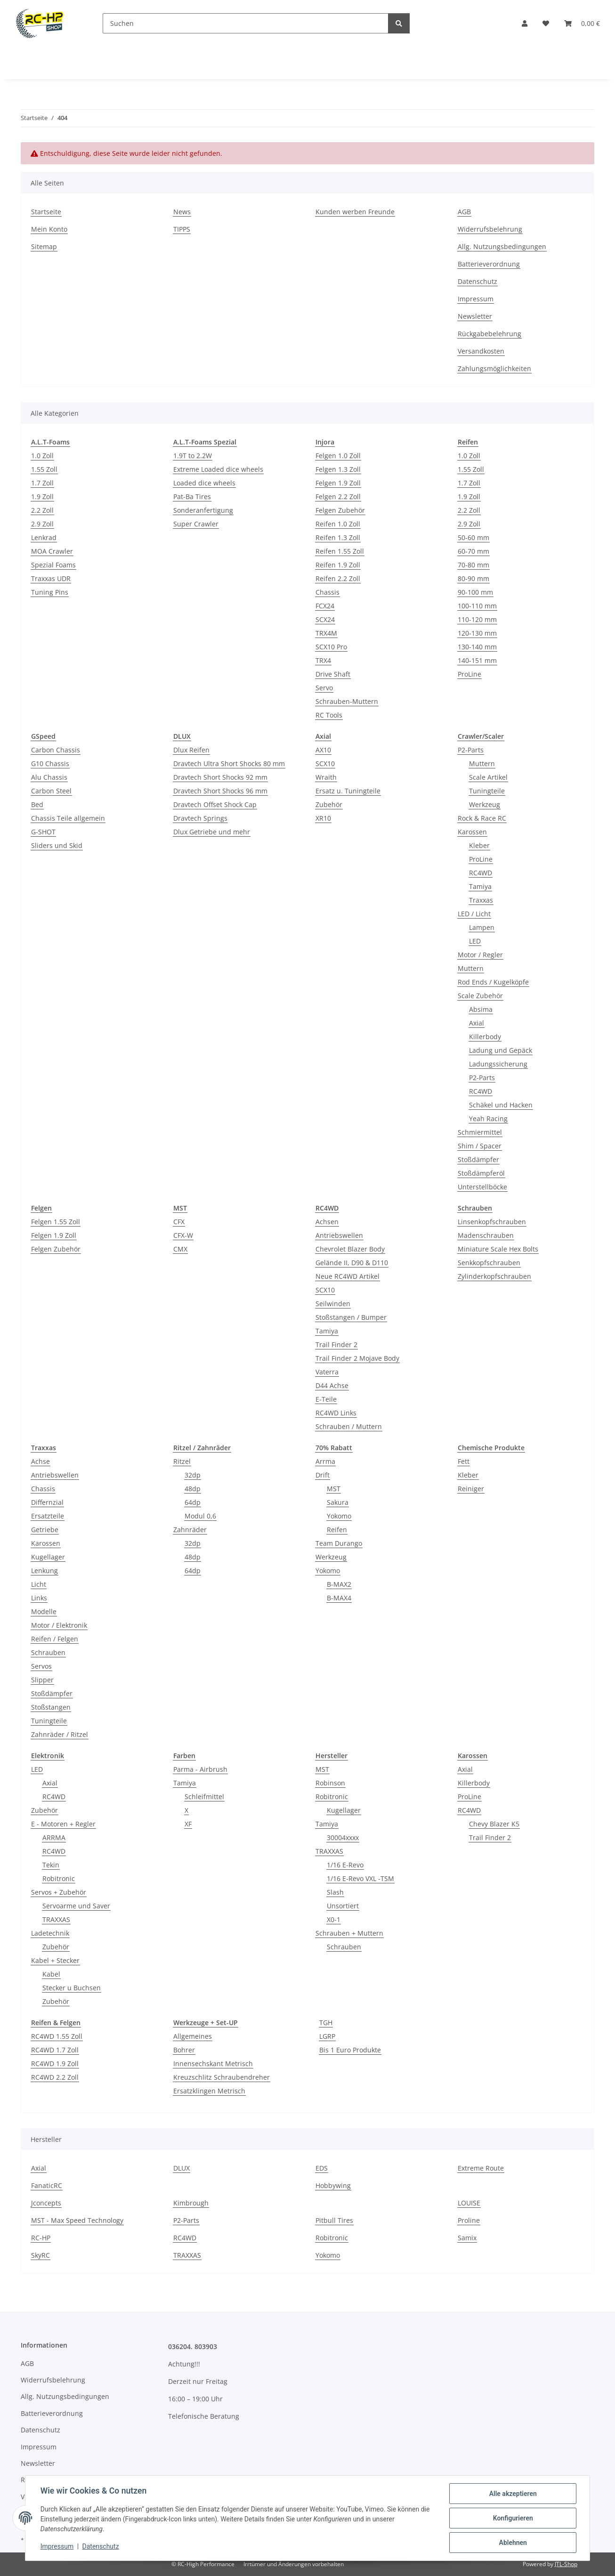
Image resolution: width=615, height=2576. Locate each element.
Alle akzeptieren (512, 2493)
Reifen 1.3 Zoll (338, 537)
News (182, 211)
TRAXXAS (56, 1919)
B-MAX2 (339, 1584)
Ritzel (182, 1461)
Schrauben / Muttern (349, 1426)
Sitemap (44, 246)
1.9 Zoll (42, 496)
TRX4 (323, 660)
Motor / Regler (480, 954)
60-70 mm (473, 551)
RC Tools (329, 715)
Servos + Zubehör (58, 1892)
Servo (324, 687)
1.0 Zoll (42, 455)
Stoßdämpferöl (481, 1173)
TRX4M (326, 633)
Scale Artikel (488, 777)
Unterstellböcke (482, 1186)
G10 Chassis (50, 763)
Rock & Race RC (482, 818)
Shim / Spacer (480, 1145)
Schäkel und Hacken (501, 1104)
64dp (193, 1502)
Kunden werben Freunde (355, 211)
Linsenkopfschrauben (492, 1221)
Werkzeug (484, 804)
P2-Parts (471, 749)
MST (333, 1488)
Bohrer (184, 2049)
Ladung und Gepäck (500, 1050)
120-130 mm (477, 633)
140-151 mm (477, 660)
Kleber (479, 845)
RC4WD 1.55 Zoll (56, 2036)
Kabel (51, 1974)
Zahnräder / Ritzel (59, 1734)
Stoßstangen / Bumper (351, 1317)
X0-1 (333, 1919)
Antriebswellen (339, 1235)
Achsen (327, 1221)
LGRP (327, 2036)
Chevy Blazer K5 (494, 1823)
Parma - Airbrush (200, 1769)
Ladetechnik (50, 1933)
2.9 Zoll (42, 523)
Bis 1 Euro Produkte (350, 2049)
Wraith (326, 777)
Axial (476, 1022)
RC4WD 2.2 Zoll (55, 2077)
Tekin (50, 1864)
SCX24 (325, 619)
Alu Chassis (49, 777)
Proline (469, 2220)
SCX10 (325, 763)
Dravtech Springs (200, 818)
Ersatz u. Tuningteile (348, 790)
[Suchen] (245, 23)
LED (475, 941)
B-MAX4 (339, 1597)
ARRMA (53, 1837)
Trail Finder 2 (336, 1344)
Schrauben (48, 1652)
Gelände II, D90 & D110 (352, 1262)
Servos (41, 1666)
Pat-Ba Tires (192, 496)
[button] (524, 23)
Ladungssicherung (498, 1063)
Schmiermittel (480, 1132)
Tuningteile (487, 790)
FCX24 (325, 605)
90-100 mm (475, 592)
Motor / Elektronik (59, 1625)
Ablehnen (512, 2542)
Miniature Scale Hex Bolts (498, 1248)
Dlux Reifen (191, 749)
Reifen (337, 1529)
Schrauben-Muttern (347, 701)
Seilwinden (333, 1303)
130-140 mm (477, 646)
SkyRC (40, 2255)
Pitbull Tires (334, 2220)
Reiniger (471, 1488)
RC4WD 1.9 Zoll (55, 2063)
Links (39, 1597)
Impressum (56, 2547)
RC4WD (480, 872)
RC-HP (40, 2237)
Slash (335, 1892)
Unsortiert (343, 1905)
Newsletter (475, 316)
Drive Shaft (333, 674)
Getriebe (44, 1529)
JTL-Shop (566, 2564)
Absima (481, 1009)
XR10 (323, 818)
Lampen (481, 927)
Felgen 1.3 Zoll (338, 469)
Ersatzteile (47, 1515)
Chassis (328, 592)
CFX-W (183, 1235)
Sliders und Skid (56, 845)
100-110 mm (477, 605)
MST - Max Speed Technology (77, 2220)
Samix (467, 2237)
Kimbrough (191, 2202)
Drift (323, 1474)
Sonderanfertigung (203, 510)
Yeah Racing (488, 1118)
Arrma (325, 1461)
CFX (179, 1221)
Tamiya (480, 886)
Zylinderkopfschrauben (494, 1276)
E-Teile (326, 1399)
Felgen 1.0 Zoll (338, 455)
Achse (40, 1461)
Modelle (44, 1611)
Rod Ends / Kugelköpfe (493, 981)
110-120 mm (477, 619)
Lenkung (44, 1570)
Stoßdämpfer (478, 1159)
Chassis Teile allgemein (68, 818)
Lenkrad (44, 537)
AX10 (323, 749)
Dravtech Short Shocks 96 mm (220, 790)
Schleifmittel (204, 1796)
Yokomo (339, 1515)
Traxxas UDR (51, 578)
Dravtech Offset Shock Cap (215, 804)
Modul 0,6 (200, 1515)
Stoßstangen (51, 1707)
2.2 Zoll (42, 510)
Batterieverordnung (489, 263)
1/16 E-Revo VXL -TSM (360, 1878)
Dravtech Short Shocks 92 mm (220, 777)
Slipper (42, 1679)
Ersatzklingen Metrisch (209, 2090)
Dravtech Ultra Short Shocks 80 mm (229, 763)
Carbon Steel (51, 790)
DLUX (181, 2168)
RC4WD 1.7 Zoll (55, 2049)
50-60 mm (473, 537)
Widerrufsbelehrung (490, 229)
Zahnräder (190, 1529)
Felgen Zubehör (340, 510)
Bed (37, 804)
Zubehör (329, 804)
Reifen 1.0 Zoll (338, 523)
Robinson (330, 1782)
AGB (464, 211)
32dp (193, 1474)
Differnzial (47, 1502)
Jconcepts (46, 2202)
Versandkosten (481, 351)
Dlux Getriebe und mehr (211, 831)
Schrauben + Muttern (349, 1933)
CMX (180, 1248)
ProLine (469, 674)
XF (188, 1823)
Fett (463, 1461)
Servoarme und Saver (76, 1905)
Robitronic (58, 1878)
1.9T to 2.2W (192, 455)
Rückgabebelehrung (489, 333)
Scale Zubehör (480, 995)
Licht (38, 1584)
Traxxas (481, 900)
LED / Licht (474, 913)
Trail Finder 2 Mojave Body (357, 1358)
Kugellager (48, 1556)
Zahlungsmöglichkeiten (494, 368)
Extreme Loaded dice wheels (218, 469)
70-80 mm (473, 564)
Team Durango (339, 1543)
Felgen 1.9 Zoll (338, 482)
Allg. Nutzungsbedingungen (502, 246)
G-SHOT (43, 831)
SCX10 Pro (331, 646)
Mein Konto (49, 229)
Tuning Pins (49, 592)
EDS (322, 2168)
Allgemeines (192, 2036)
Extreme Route (481, 2168)
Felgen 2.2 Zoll (338, 496)
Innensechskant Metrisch (213, 2063)
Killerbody (485, 1036)
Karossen (472, 831)
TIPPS (181, 229)
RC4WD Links (336, 1412)
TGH (325, 2022)
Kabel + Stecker (55, 1960)
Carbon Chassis (55, 749)
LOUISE (469, 2202)
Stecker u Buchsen (71, 1987)
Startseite (46, 211)
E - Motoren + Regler (63, 1823)
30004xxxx (343, 1837)
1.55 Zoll (44, 469)
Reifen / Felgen (54, 1638)
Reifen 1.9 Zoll (338, 564)
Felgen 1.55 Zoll (55, 1221)
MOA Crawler (52, 551)
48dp (193, 1488)
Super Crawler (195, 523)
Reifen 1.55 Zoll (340, 551)
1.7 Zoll (42, 482)
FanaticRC (46, 2185)
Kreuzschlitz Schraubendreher (221, 2077)
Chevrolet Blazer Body (350, 1248)
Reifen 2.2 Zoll (338, 578)
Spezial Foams (53, 564)
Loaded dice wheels (204, 482)
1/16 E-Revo (345, 1864)
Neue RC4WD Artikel (348, 1276)
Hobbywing (333, 2185)
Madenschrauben (486, 1235)
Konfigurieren (513, 2518)
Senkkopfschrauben (489, 1262)
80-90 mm (473, 578)
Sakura (337, 1502)
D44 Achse (332, 1385)
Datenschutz (100, 2547)
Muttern (482, 763)
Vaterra (327, 1371)
